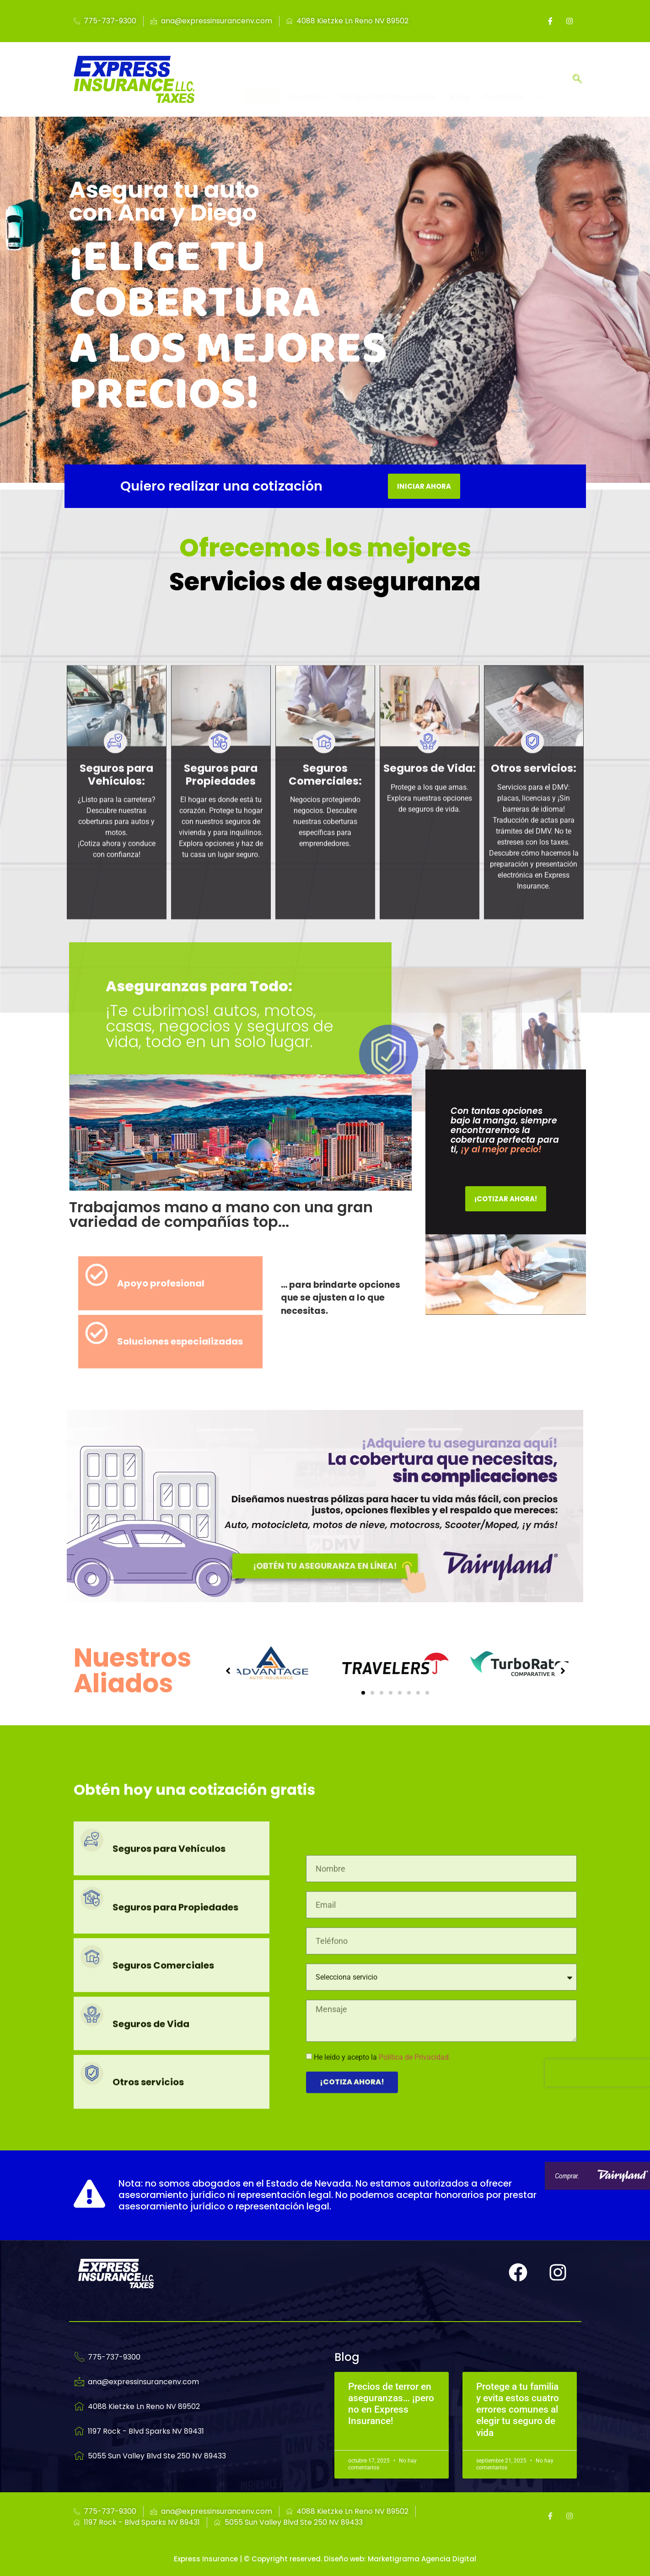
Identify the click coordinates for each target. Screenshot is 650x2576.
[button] (363, 1693)
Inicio (262, 80)
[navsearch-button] (577, 79)
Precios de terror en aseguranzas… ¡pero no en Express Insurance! (391, 2404)
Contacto (503, 80)
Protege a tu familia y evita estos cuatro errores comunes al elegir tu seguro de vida (517, 2409)
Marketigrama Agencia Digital (422, 2559)
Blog (459, 80)
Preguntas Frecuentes (388, 80)
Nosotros (306, 80)
